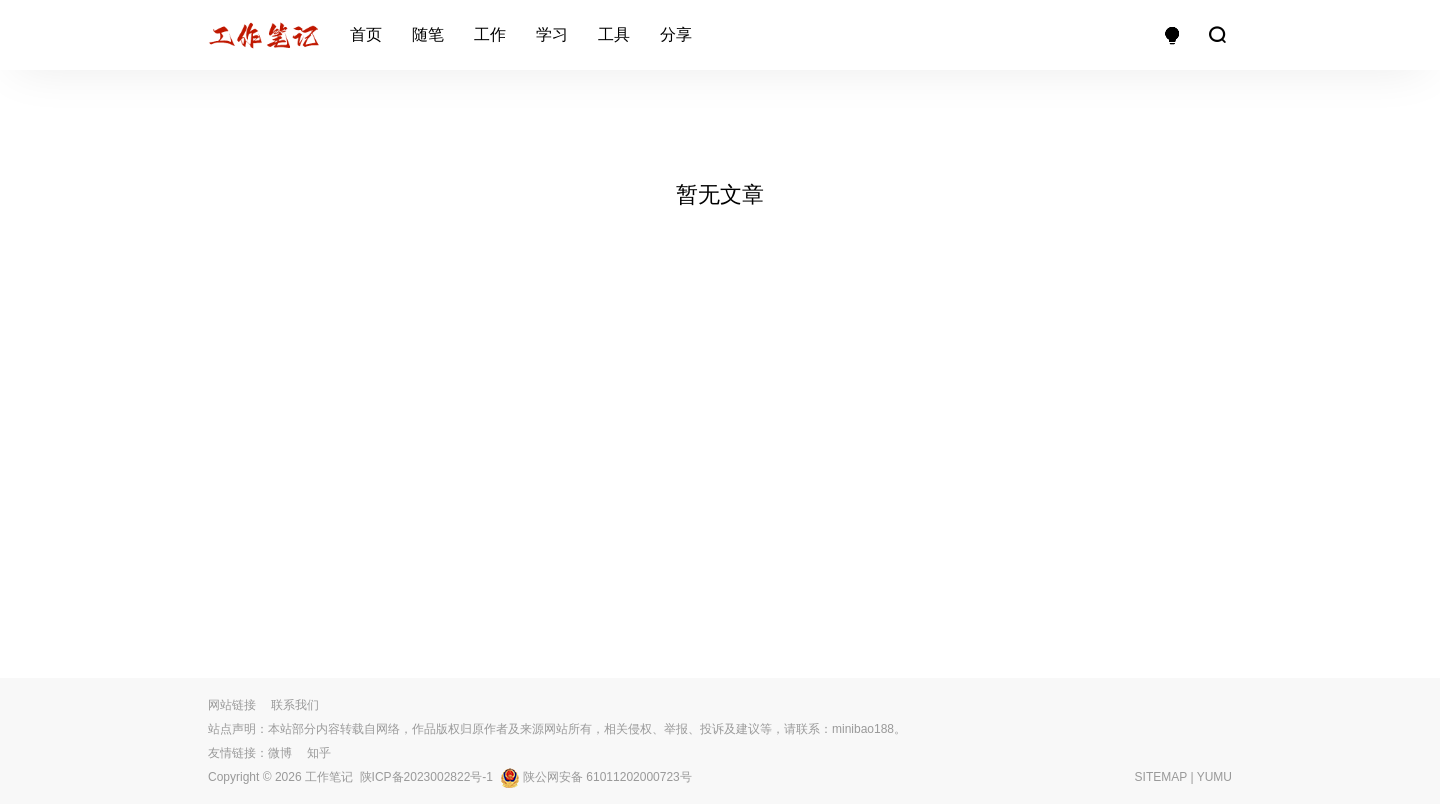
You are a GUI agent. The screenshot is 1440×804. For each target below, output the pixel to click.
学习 (552, 34)
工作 (490, 34)
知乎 (319, 753)
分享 (676, 34)
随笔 (428, 34)
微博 (280, 753)
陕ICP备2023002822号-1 (426, 777)
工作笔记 (329, 777)
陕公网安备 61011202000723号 (596, 777)
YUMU (1214, 777)
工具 (614, 34)
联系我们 (295, 705)
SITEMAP (1161, 777)
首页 (366, 34)
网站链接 (232, 705)
